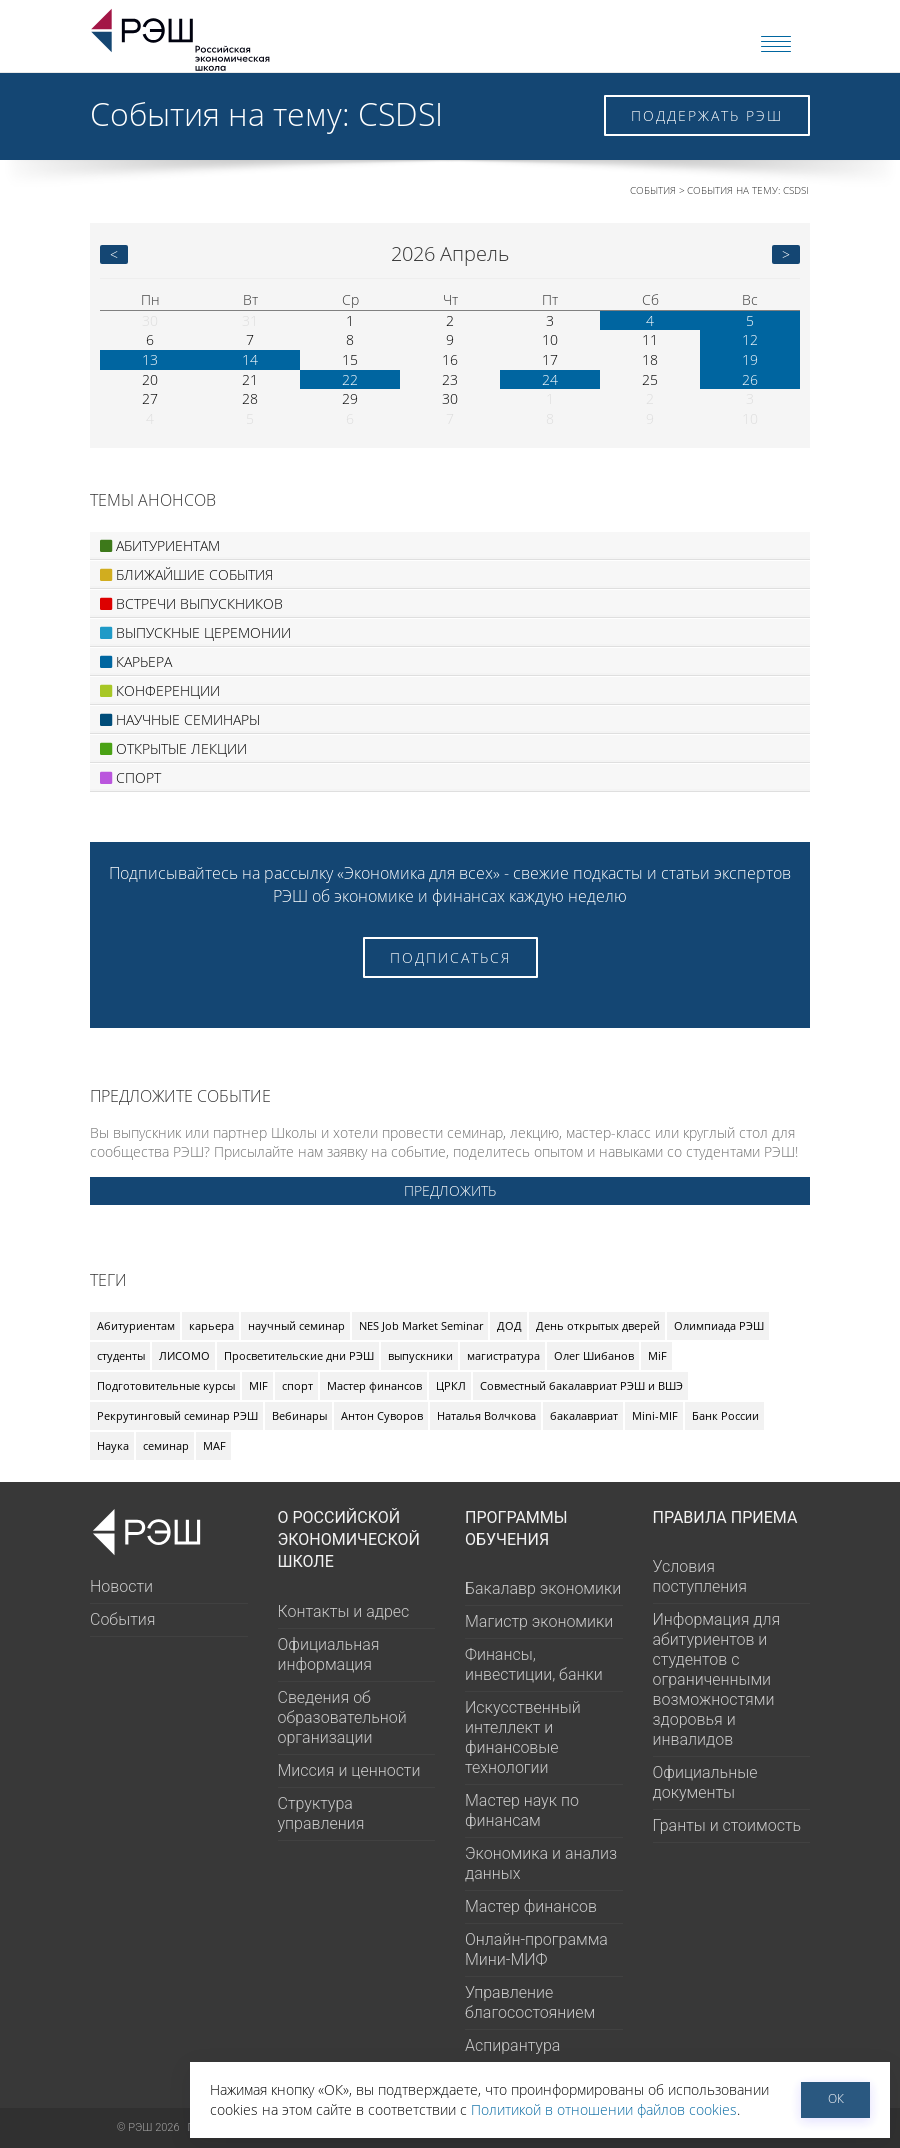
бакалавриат (584, 1415)
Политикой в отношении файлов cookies (604, 2109)
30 (150, 320)
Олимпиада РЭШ (719, 1325)
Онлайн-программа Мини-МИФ (536, 1949)
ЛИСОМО (184, 1355)
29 (350, 398)
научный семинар (296, 1325)
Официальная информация (329, 1654)
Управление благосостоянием (530, 2002)
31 (250, 320)
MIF (258, 1385)
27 (150, 398)
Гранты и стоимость (727, 1825)
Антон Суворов (382, 1415)
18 (650, 359)
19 (750, 359)
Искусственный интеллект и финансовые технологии (523, 1737)
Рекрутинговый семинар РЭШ (177, 1415)
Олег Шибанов (594, 1355)
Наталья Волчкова (486, 1415)
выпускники (420, 1355)
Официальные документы (705, 1782)
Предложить (450, 1190)
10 (550, 339)
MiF (657, 1355)
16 (450, 359)
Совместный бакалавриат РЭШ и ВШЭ (581, 1385)
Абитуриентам (136, 1325)
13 (150, 359)
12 (750, 339)
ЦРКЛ (451, 1385)
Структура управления (321, 1813)
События (653, 190)
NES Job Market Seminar (421, 1325)
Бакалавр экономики (543, 1588)
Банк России (725, 1415)
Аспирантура (512, 2045)
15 (350, 359)
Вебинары (299, 1415)
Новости (121, 1586)
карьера (211, 1325)
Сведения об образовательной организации (342, 1717)
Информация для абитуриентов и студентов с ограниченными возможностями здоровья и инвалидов (717, 1679)
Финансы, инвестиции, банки (534, 1664)
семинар (166, 1445)
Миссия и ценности (349, 1770)
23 (450, 379)
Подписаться (450, 957)
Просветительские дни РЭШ (299, 1355)
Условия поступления (700, 1576)
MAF (214, 1445)
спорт (297, 1385)
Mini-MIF (655, 1415)
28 (250, 398)
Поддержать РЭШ (707, 115)
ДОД (509, 1325)
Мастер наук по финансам (522, 1810)
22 (350, 379)
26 (750, 379)
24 (550, 379)
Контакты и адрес (344, 1611)
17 (550, 359)
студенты (121, 1355)
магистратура (503, 1355)
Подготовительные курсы (166, 1385)
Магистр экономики (539, 1621)
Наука (113, 1445)
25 (650, 379)
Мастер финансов (374, 1385)
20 (150, 379)
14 (250, 359)
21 (250, 379)
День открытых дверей (598, 1325)
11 (650, 339)
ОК (836, 2098)
